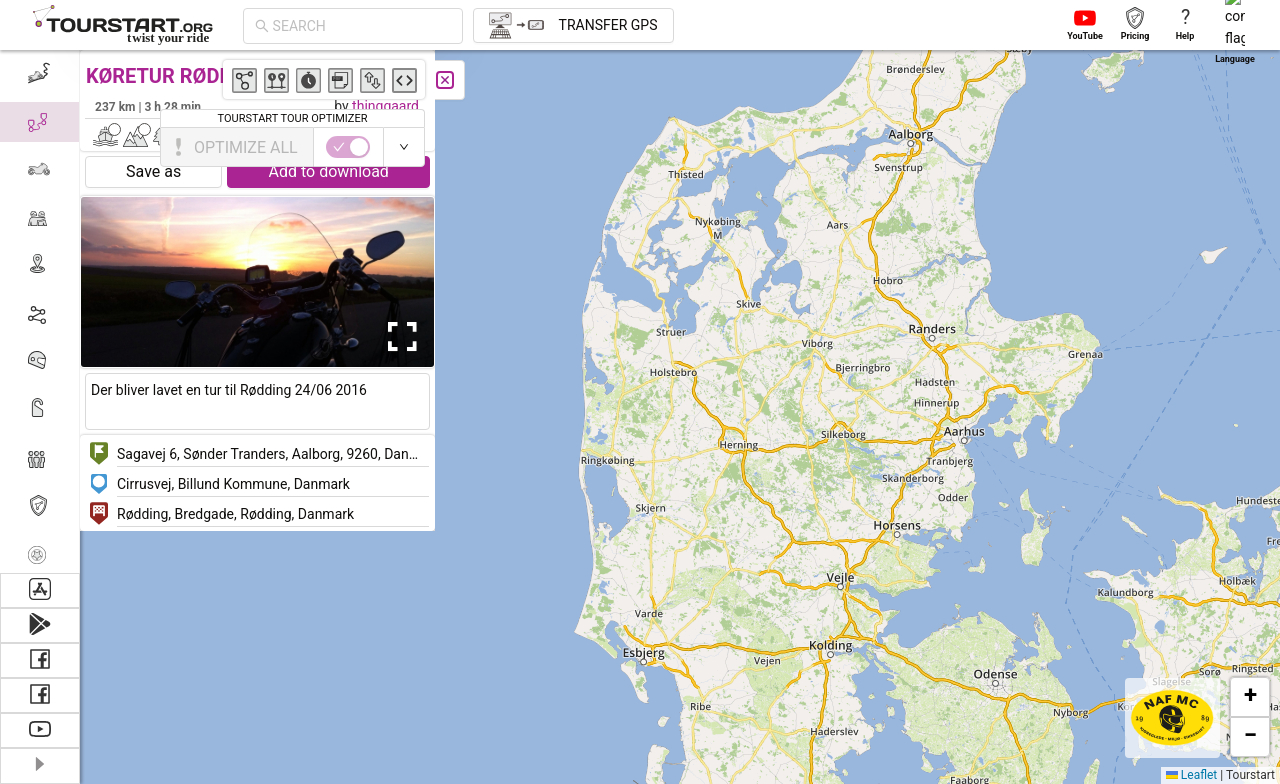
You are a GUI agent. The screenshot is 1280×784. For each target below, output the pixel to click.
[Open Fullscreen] (398, 337)
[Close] (445, 80)
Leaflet (1191, 775)
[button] (925, 143)
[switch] (1193, 147)
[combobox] (362, 26)
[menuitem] (39, 74)
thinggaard (385, 106)
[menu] (40, 311)
